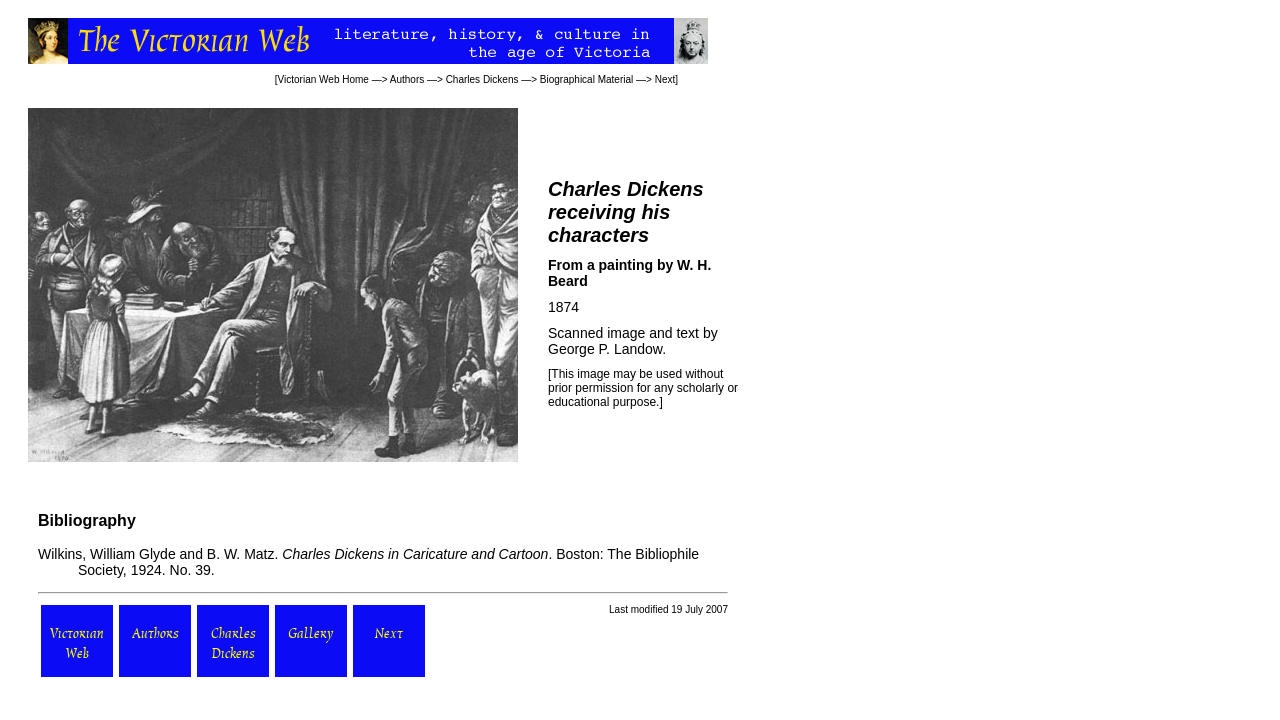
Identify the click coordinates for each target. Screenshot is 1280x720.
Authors (407, 79)
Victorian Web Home (323, 79)
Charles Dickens (482, 79)
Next (665, 79)
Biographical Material (586, 79)
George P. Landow (605, 349)
